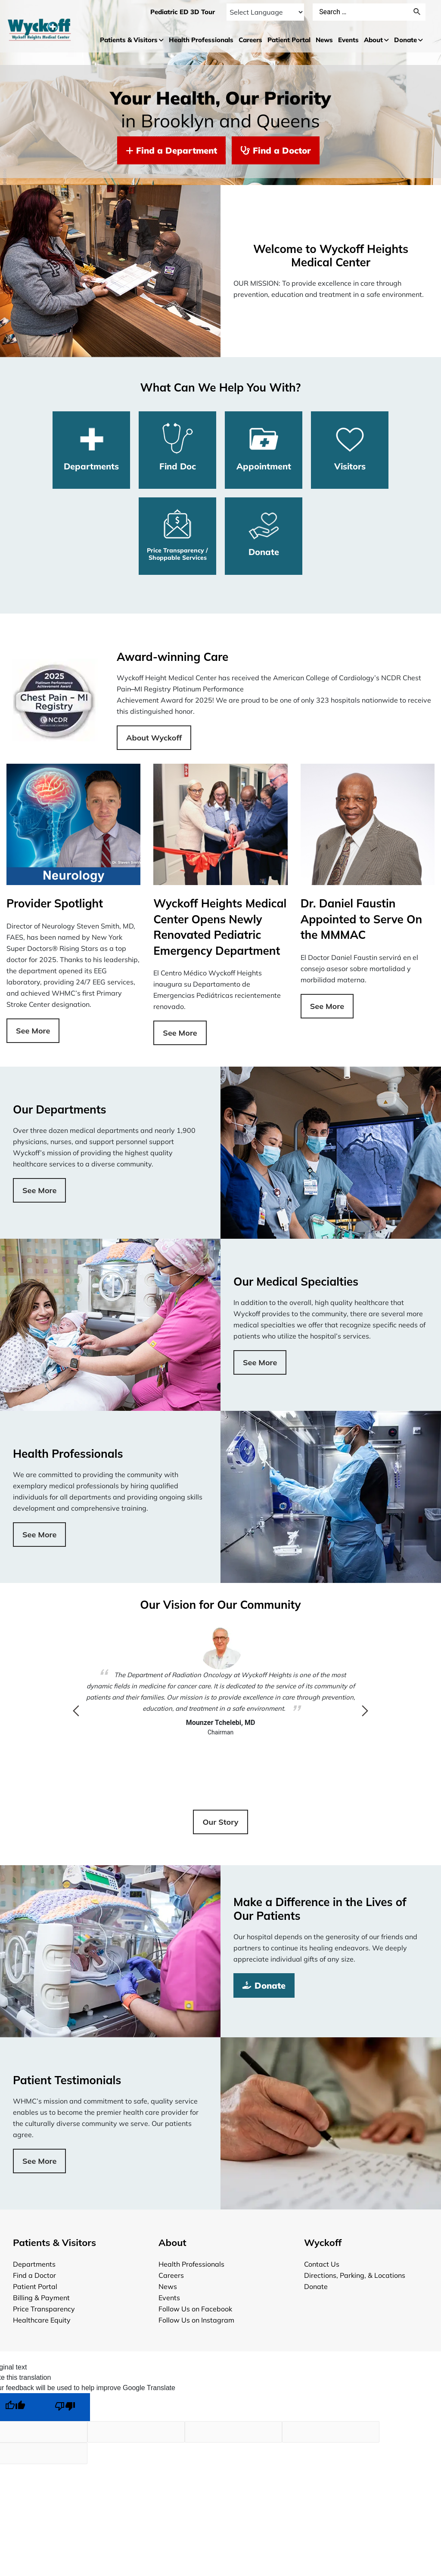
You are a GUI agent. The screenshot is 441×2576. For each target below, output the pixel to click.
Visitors (350, 447)
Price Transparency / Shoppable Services (177, 534)
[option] (220, 1681)
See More (33, 1031)
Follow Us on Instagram (196, 2320)
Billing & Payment (41, 2297)
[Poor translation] (65, 2407)
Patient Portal (35, 2286)
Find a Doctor (275, 150)
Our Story (220, 1822)
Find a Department (171, 150)
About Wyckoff (154, 738)
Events (169, 2297)
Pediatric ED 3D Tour (182, 12)
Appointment (263, 447)
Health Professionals (191, 2264)
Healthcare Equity (42, 2320)
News (167, 2286)
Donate (263, 532)
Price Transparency (44, 2309)
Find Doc (177, 447)
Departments (91, 447)
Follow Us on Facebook (195, 2309)
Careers (171, 2275)
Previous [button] (76, 1710)
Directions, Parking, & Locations (354, 2275)
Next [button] (365, 1710)
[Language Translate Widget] (265, 12)
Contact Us (321, 2264)
